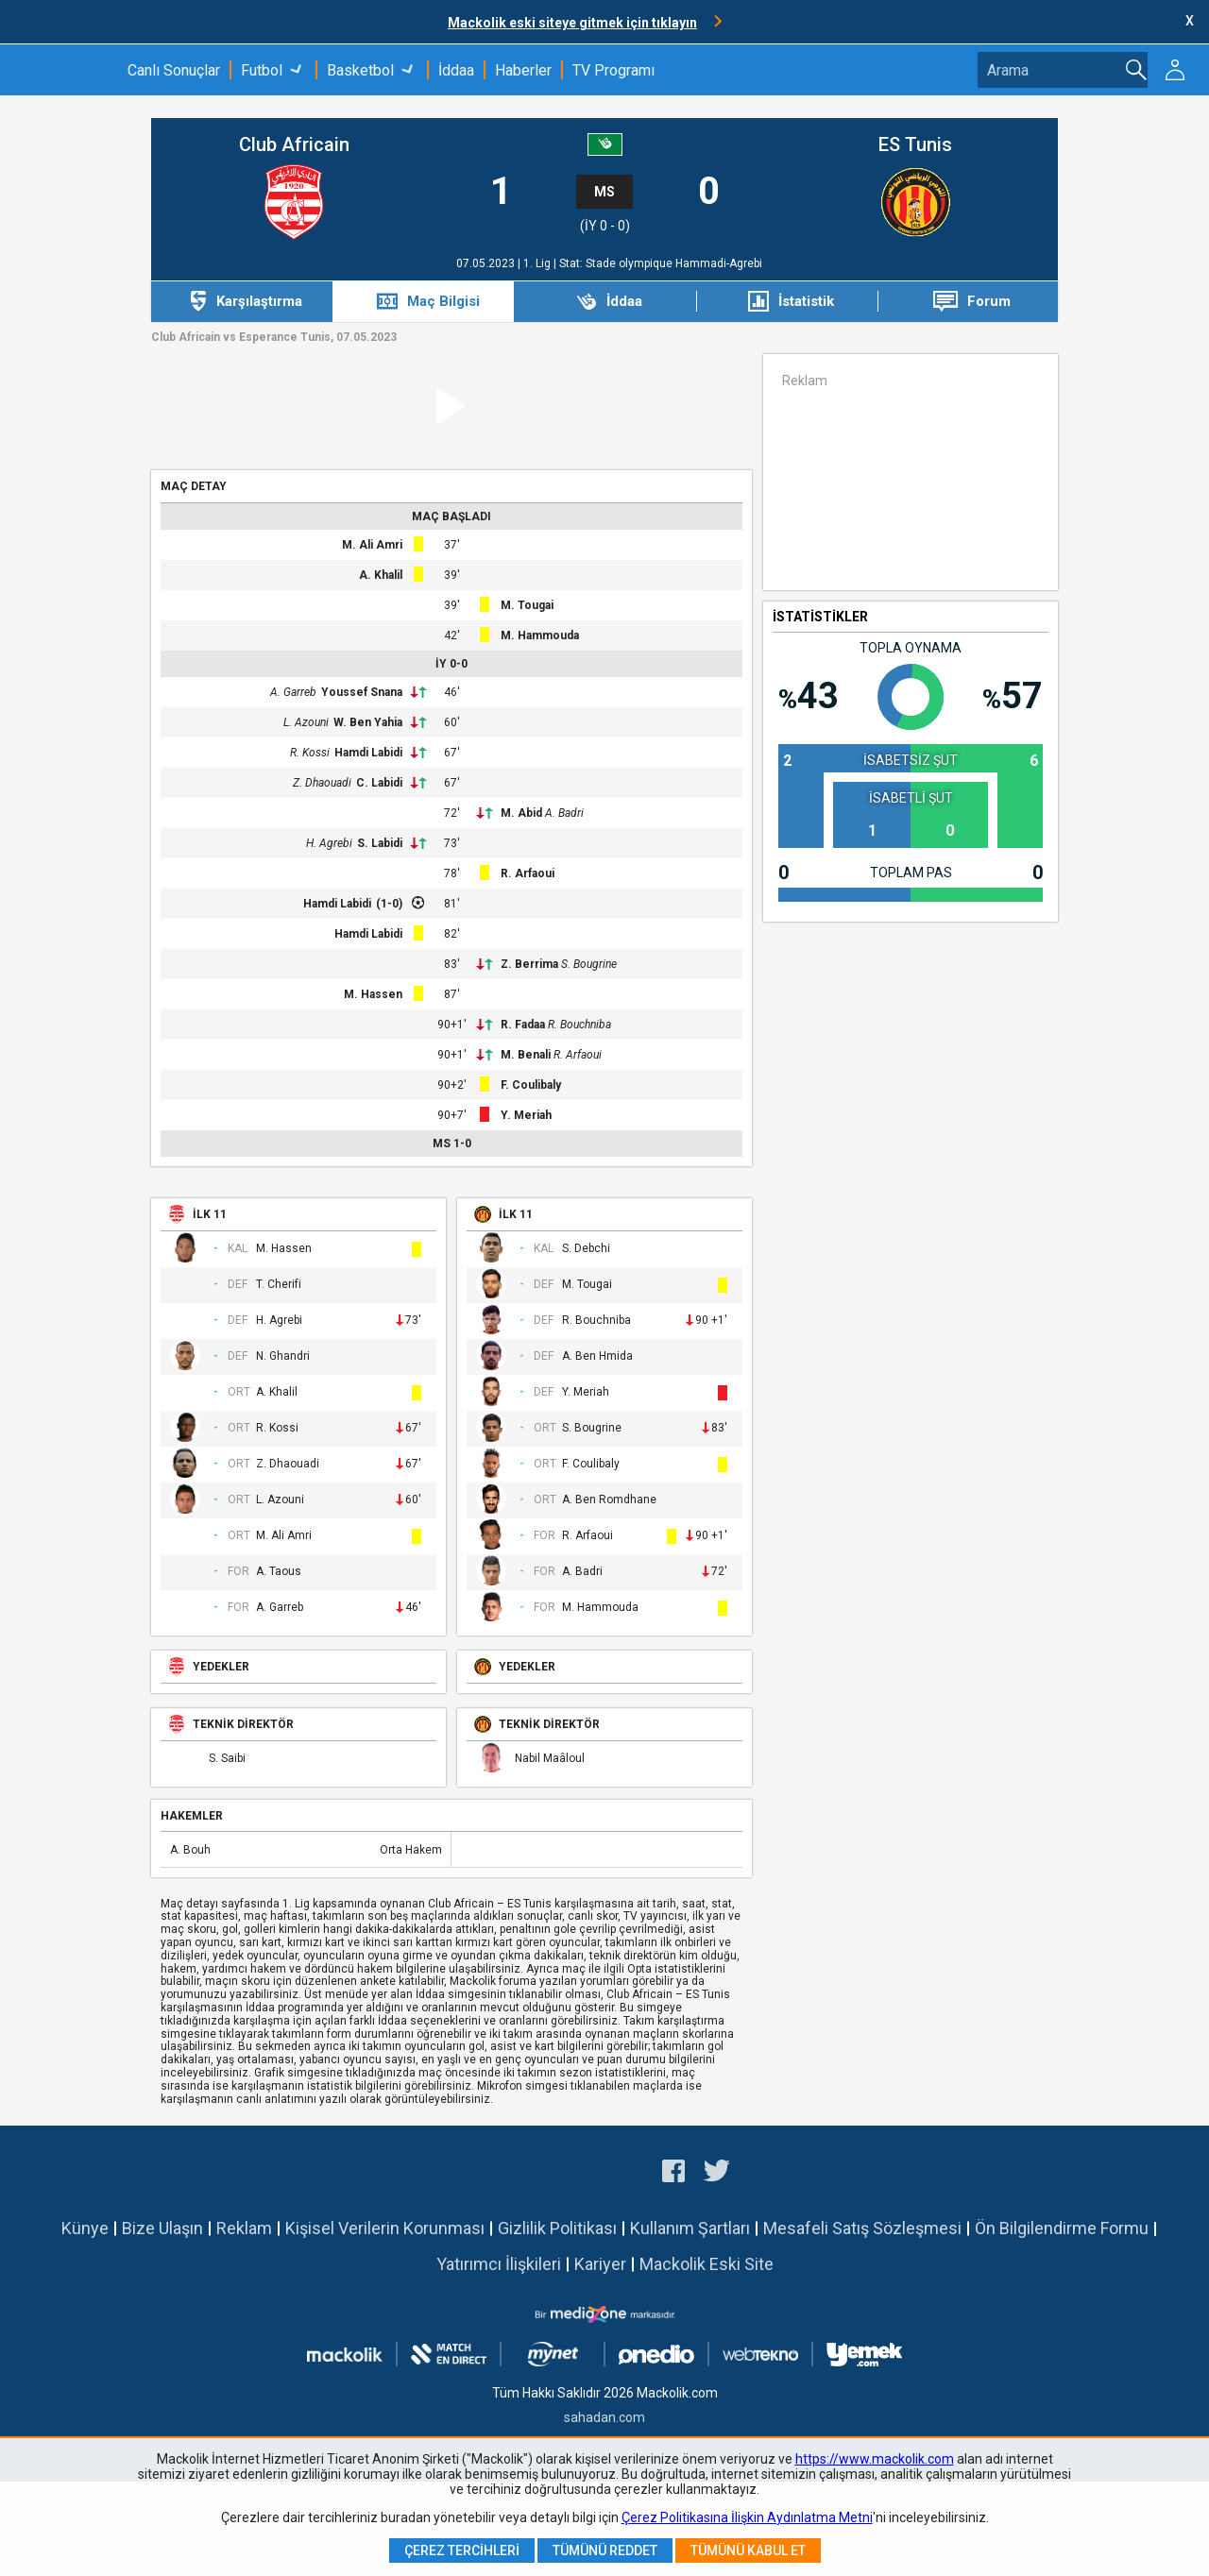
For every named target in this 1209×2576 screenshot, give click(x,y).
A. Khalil (380, 575)
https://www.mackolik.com (874, 2458)
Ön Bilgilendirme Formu (1062, 2228)
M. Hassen (373, 994)
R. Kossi (310, 752)
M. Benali (526, 1054)
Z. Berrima (529, 964)
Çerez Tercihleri (461, 2550)
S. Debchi (586, 1249)
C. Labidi (379, 782)
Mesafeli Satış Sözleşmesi (862, 2228)
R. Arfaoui (527, 873)
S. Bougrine (589, 964)
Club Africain (294, 145)
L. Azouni (306, 722)
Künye (85, 2228)
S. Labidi (379, 843)
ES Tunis (915, 145)
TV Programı (613, 70)
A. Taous (278, 1572)
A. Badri (564, 813)
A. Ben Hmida (597, 1356)
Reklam (244, 2228)
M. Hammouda (540, 635)
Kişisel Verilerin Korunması (385, 2228)
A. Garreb (293, 692)
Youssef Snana (361, 692)
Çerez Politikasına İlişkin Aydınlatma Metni (747, 2517)
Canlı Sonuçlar (174, 70)
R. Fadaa (523, 1024)
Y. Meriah (526, 1115)
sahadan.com (604, 2417)
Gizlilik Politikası (557, 2228)
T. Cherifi (278, 1285)
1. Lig (538, 263)
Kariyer (600, 2264)
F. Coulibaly (531, 1085)
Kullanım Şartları (690, 2228)
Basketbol (360, 70)
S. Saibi (227, 1759)
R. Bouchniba (579, 1024)
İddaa (456, 70)
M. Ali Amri (372, 544)
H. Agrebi (329, 843)
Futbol (261, 70)
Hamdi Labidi (368, 752)
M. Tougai (527, 605)
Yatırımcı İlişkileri (498, 2264)
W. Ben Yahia (367, 722)
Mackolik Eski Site (706, 2264)
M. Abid (521, 813)
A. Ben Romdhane (609, 1500)
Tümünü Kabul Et (748, 2550)
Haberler (523, 70)
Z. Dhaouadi (322, 782)
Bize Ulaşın (162, 2228)
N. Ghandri (283, 1356)
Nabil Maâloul (550, 1759)
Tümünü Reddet (605, 2550)
